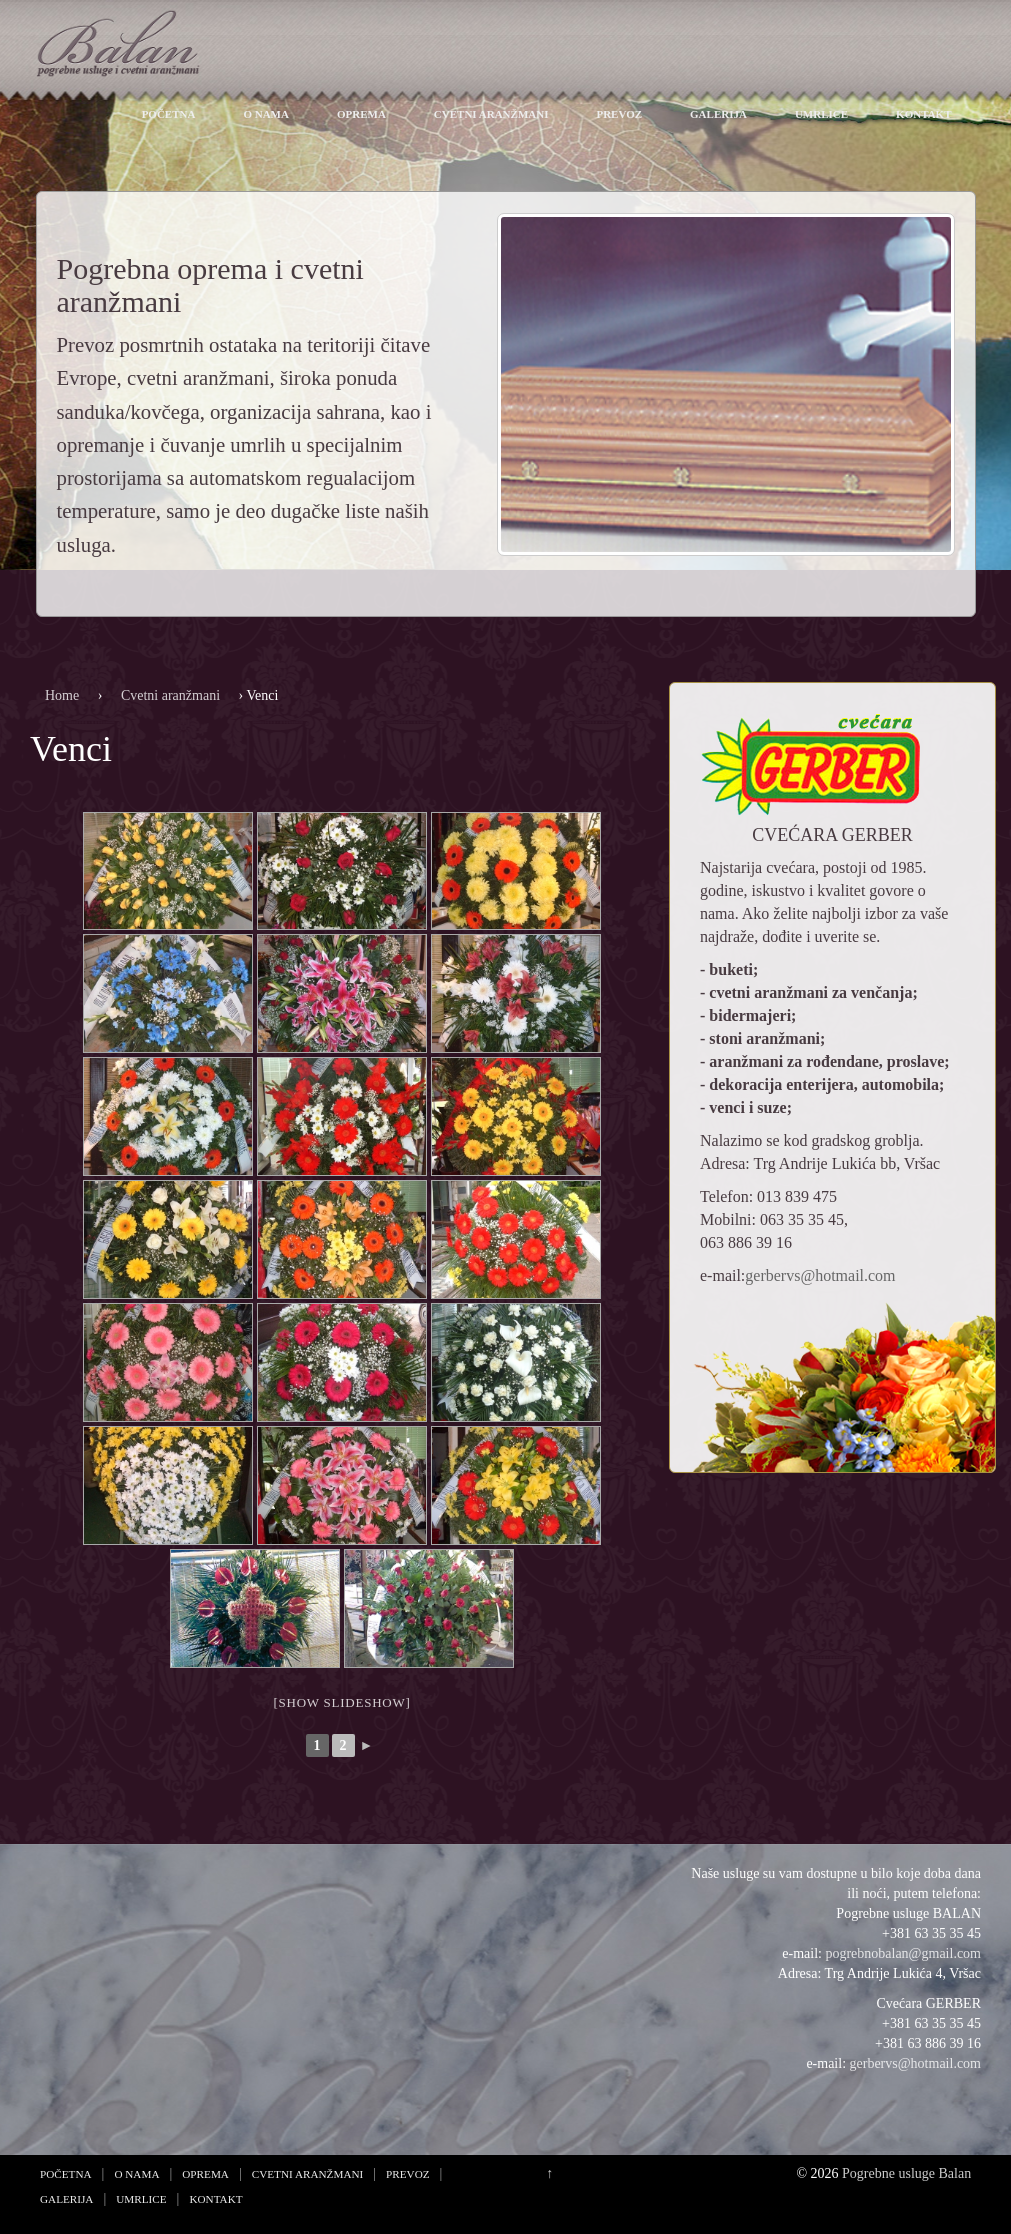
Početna (169, 114)
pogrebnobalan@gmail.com (903, 1953)
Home (62, 695)
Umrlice (821, 114)
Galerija (718, 114)
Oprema (361, 114)
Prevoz (619, 114)
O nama (266, 114)
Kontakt (923, 114)
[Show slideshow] (341, 1702)
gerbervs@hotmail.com (820, 1275)
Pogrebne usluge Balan (906, 2173)
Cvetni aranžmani (491, 114)
